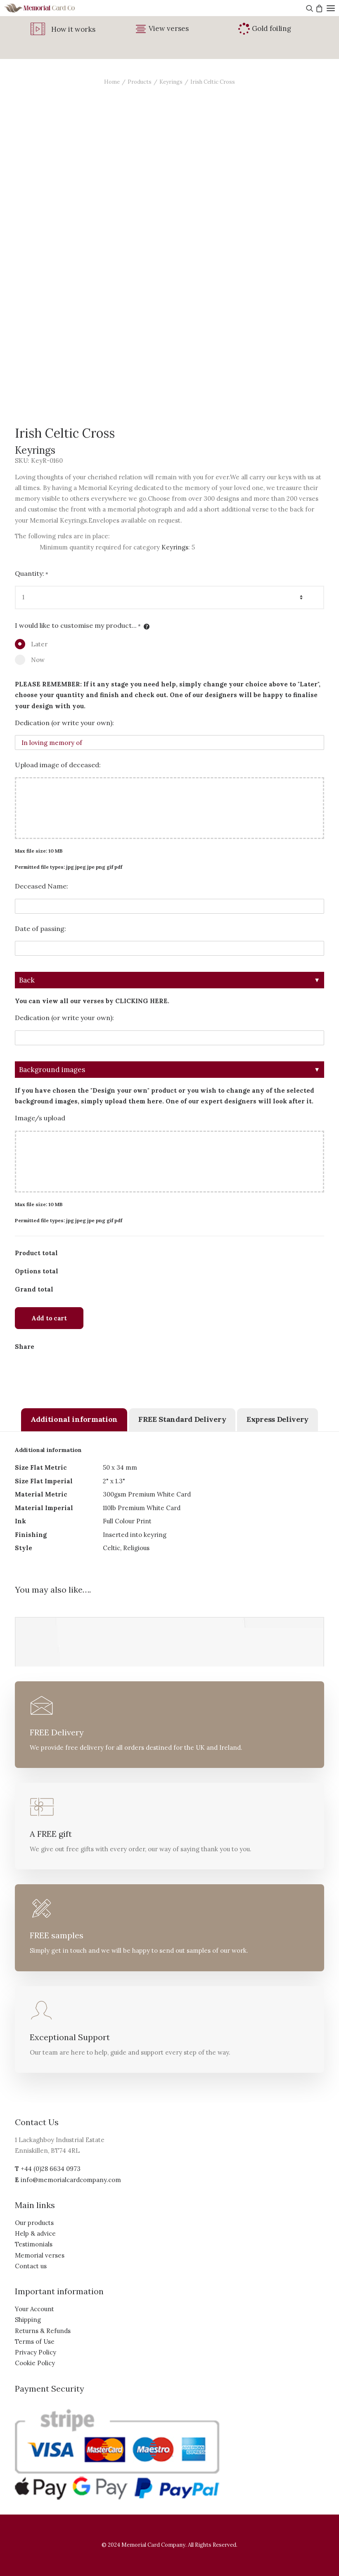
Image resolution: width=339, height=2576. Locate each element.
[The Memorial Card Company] (49, 8)
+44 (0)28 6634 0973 (51, 2169)
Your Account (34, 2309)
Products (140, 81)
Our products (34, 2223)
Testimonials (33, 2244)
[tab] (74, 1419)
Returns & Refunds (43, 2331)
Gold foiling (271, 28)
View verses (169, 28)
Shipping (28, 2320)
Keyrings (171, 81)
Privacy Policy (35, 2352)
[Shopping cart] (318, 8)
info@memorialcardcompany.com (71, 2180)
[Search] (308, 8)
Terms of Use (35, 2341)
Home (112, 81)
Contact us (31, 2266)
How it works (73, 29)
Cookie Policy (35, 2363)
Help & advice (35, 2233)
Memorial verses (39, 2255)
